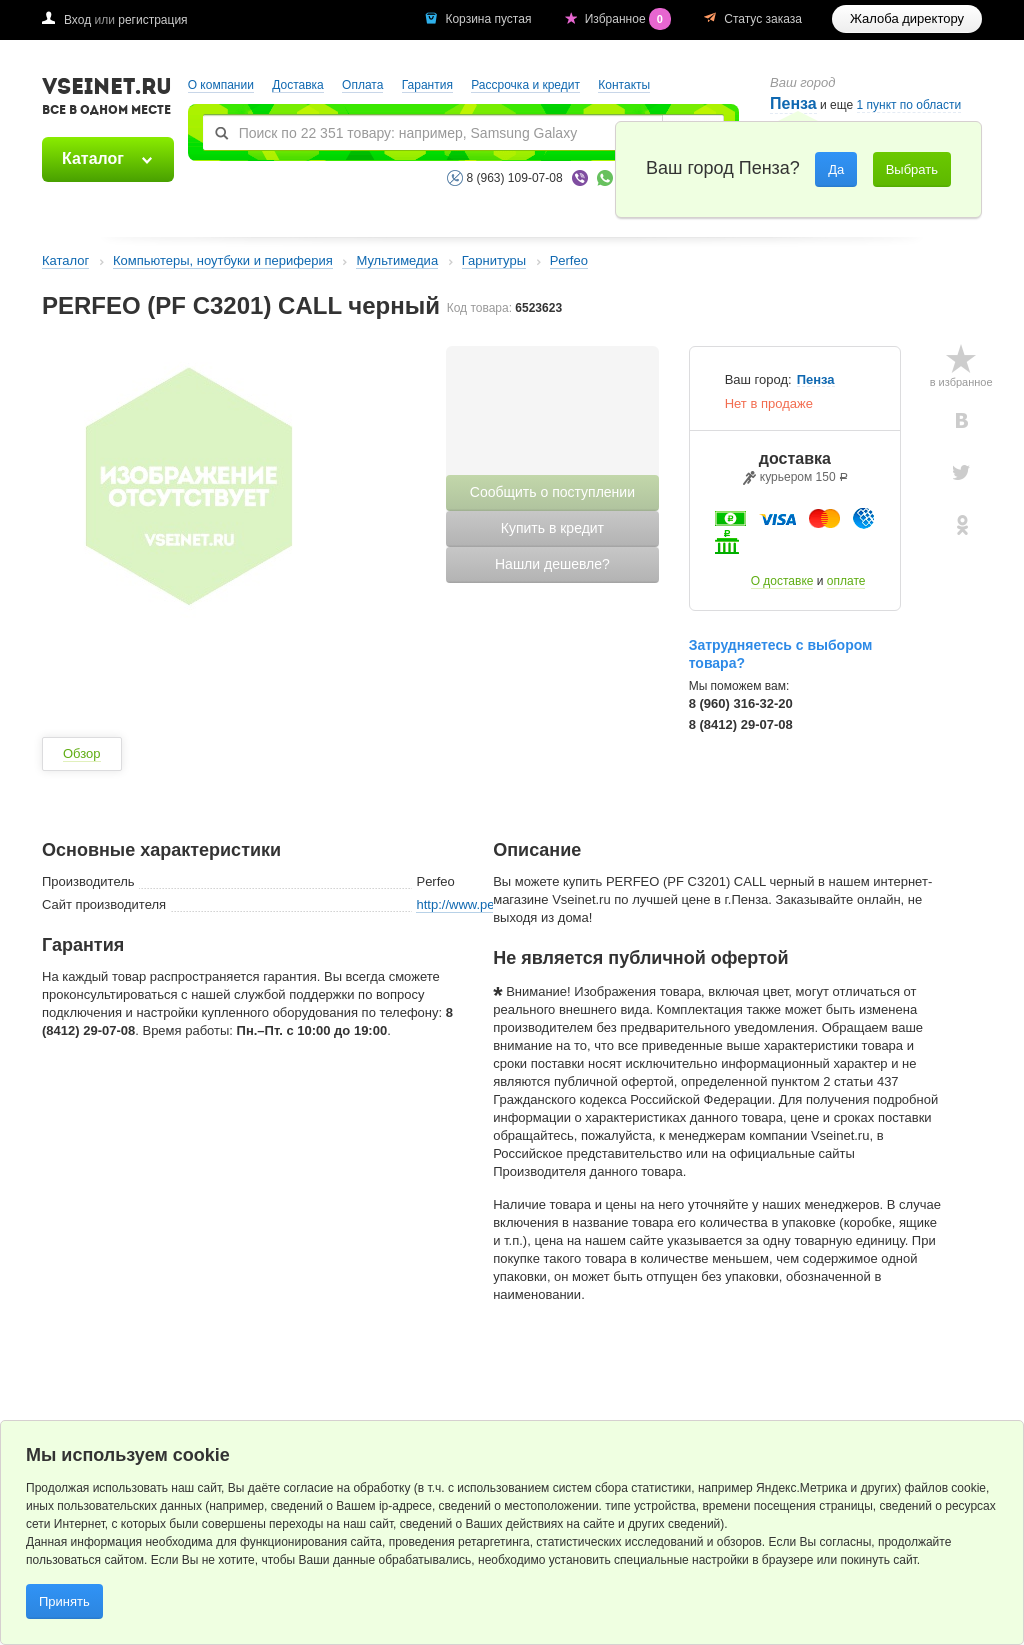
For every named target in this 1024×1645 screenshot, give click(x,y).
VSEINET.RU (107, 99)
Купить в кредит (552, 528)
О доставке (782, 581)
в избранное (961, 382)
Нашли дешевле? (552, 564)
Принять (64, 1601)
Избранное (630, 19)
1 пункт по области (909, 105)
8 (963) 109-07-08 (515, 178)
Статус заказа (763, 19)
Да (836, 169)
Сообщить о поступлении (552, 492)
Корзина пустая (489, 19)
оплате (846, 581)
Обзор (82, 753)
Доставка (298, 85)
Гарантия (427, 85)
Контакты (624, 85)
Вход (77, 20)
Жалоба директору (907, 18)
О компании (221, 85)
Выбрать (912, 169)
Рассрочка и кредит (525, 85)
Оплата (362, 85)
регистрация (152, 20)
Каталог (93, 158)
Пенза (816, 380)
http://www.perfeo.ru (474, 904)
